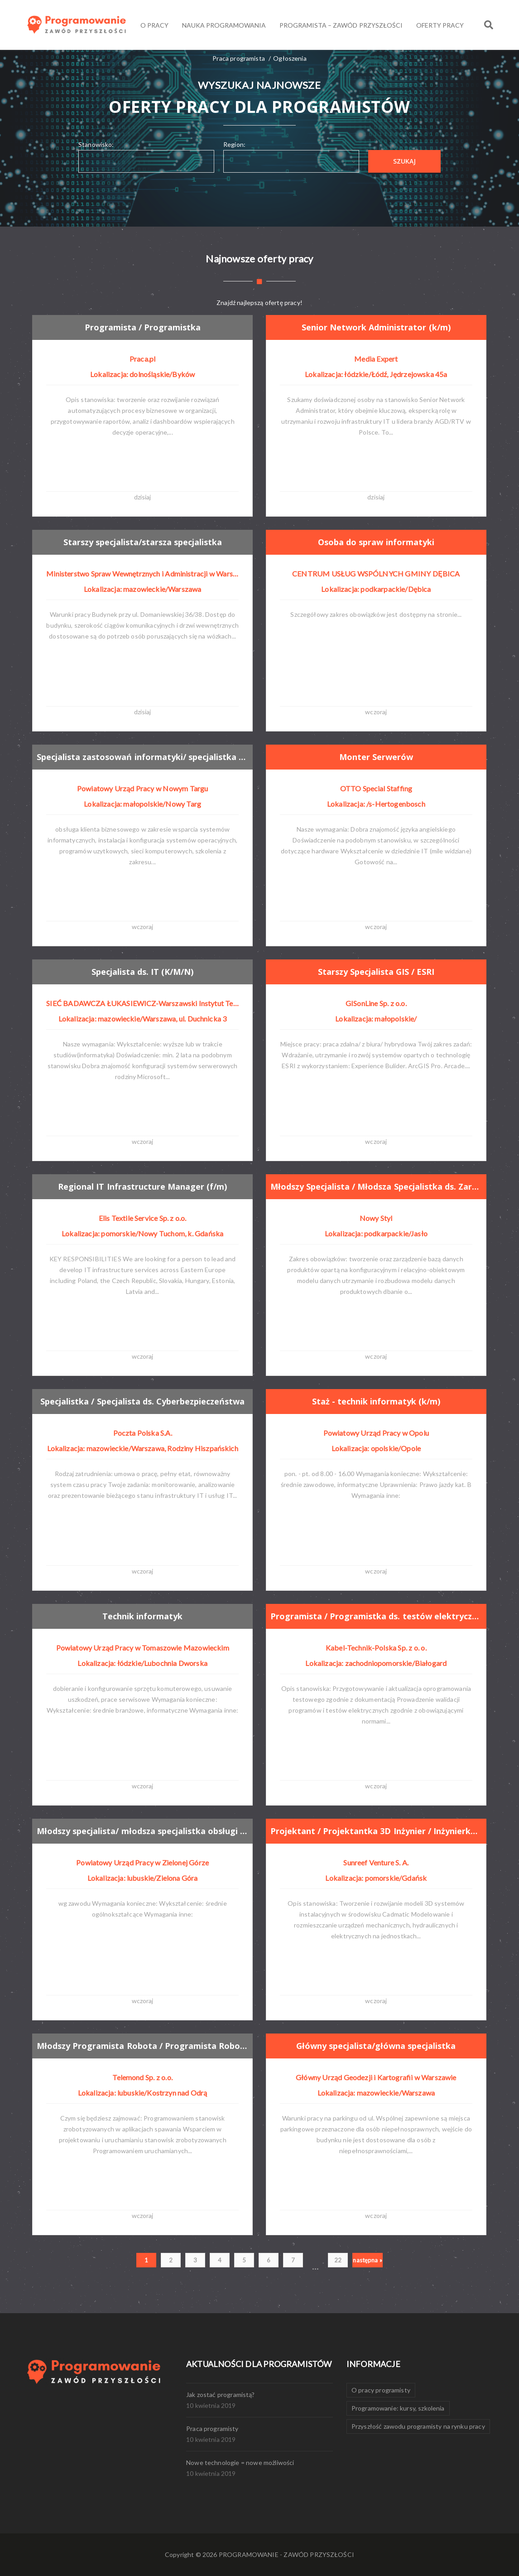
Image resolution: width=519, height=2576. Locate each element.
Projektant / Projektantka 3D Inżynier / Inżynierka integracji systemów (379, 1830)
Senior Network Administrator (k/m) (378, 327)
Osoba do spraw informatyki (377, 541)
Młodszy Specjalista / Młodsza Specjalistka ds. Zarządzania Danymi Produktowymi (379, 1186)
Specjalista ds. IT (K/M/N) (143, 971)
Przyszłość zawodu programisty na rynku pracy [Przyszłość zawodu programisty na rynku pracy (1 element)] (418, 2426)
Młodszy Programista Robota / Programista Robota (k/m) (146, 2045)
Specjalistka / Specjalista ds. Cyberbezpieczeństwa (146, 1401)
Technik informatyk (143, 1616)
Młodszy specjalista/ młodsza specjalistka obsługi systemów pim (146, 1830)
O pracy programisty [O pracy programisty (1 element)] (380, 2390)
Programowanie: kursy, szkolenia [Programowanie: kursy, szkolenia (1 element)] (398, 2408)
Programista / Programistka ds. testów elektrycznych (379, 1616)
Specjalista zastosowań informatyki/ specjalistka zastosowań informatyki (146, 756)
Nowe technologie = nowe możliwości (240, 2462)
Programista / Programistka (144, 327)
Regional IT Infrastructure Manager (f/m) (145, 1186)
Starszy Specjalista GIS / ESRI (377, 971)
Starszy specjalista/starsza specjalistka (145, 542)
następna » (367, 2260)
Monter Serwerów (376, 756)
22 (337, 2260)
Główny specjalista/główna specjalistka (378, 2046)
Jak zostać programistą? (220, 2394)
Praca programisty (212, 2428)
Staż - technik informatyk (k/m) (377, 1401)
